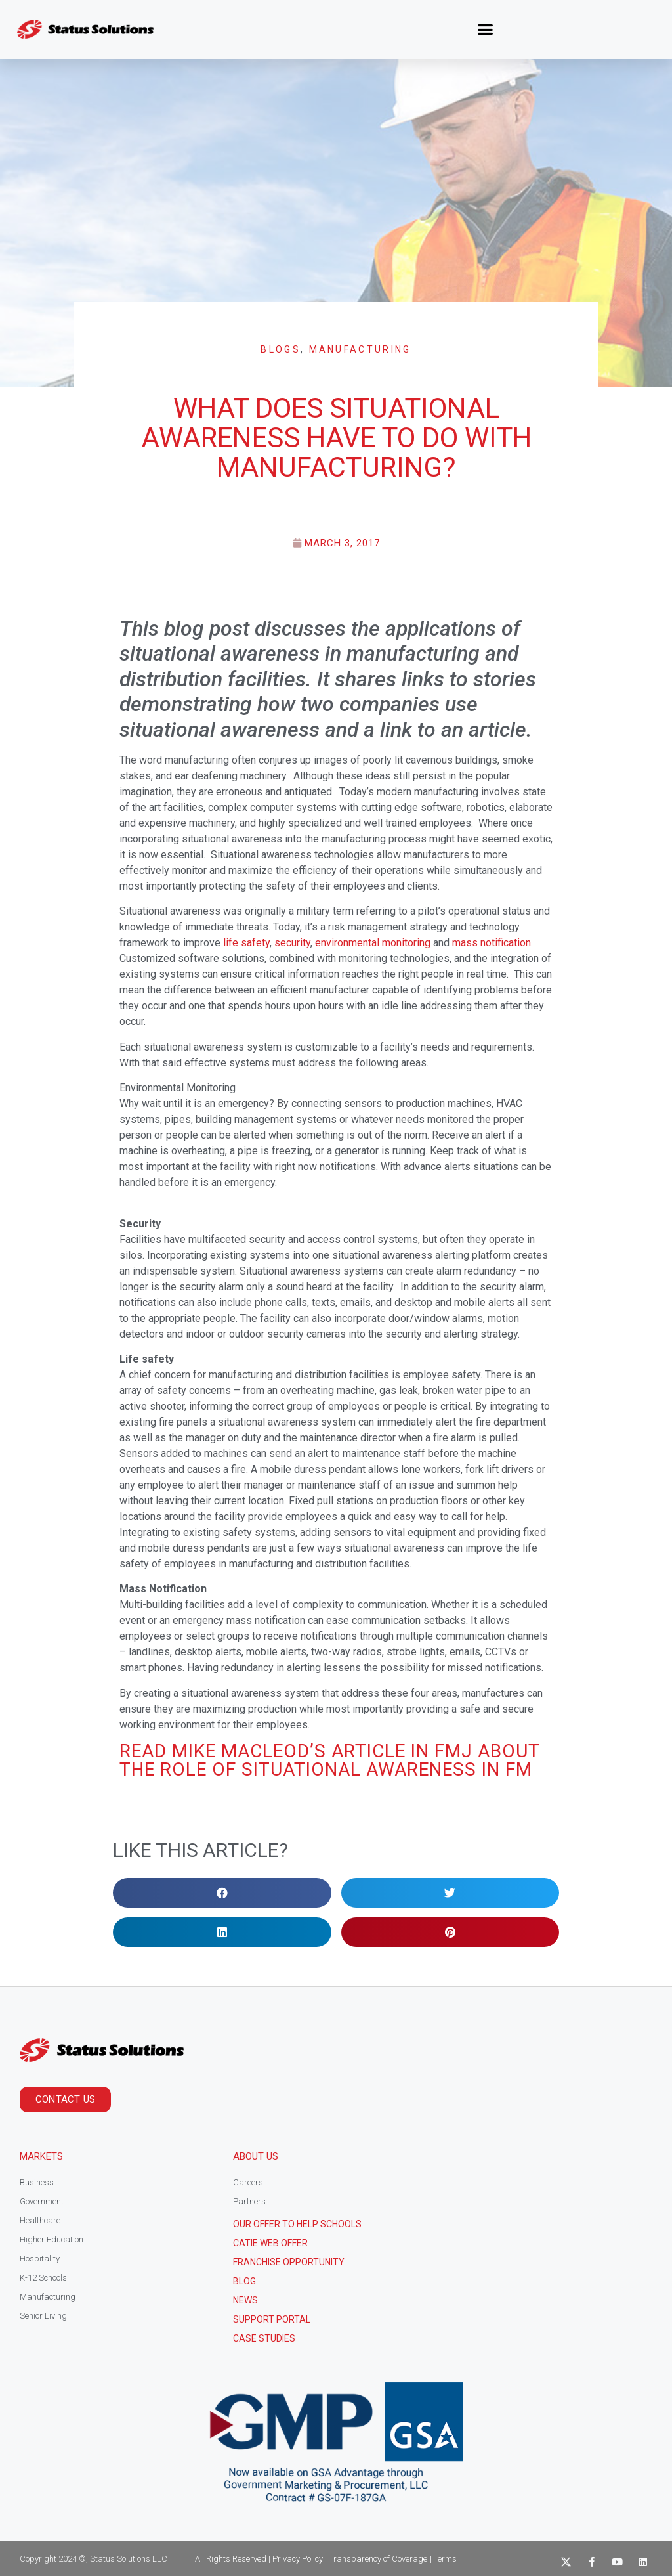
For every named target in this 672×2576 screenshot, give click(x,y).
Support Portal (271, 2319)
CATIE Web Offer (270, 2243)
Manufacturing (360, 349)
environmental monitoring (372, 942)
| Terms (443, 2559)
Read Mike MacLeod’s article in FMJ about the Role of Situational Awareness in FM (329, 1760)
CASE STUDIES (264, 2338)
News (245, 2300)
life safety (246, 942)
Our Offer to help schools (297, 2224)
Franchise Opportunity (289, 2262)
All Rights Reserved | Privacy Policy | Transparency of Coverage (311, 2559)
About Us (255, 2156)
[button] (485, 29)
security (292, 942)
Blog (244, 2281)
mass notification (491, 942)
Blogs (281, 349)
